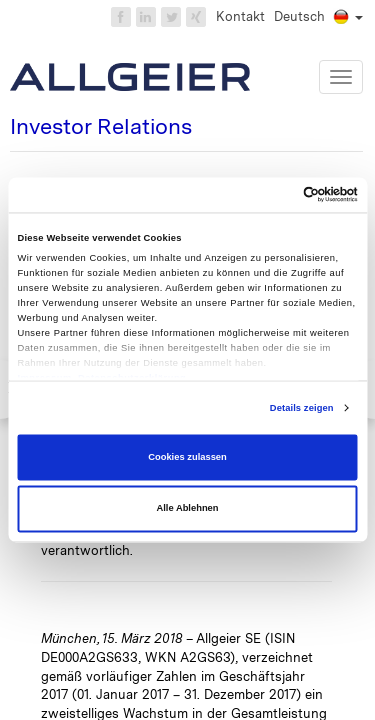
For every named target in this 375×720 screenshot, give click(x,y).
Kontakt (240, 16)
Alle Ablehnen (187, 509)
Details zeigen (302, 408)
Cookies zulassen (187, 457)
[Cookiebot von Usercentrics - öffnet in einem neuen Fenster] (271, 195)
